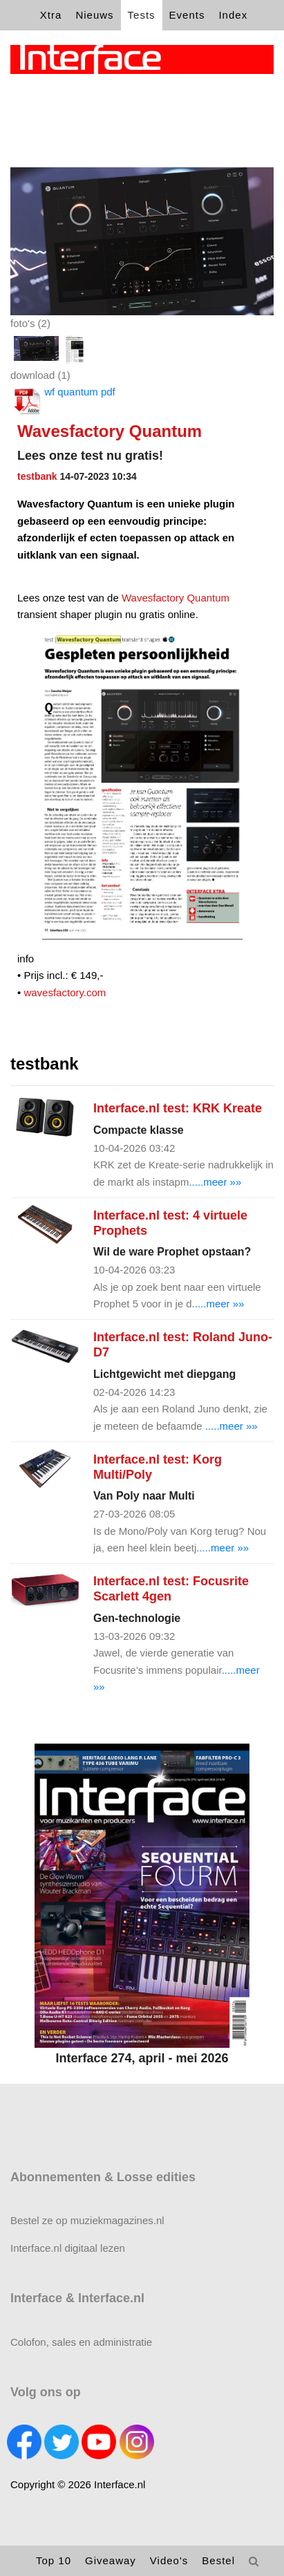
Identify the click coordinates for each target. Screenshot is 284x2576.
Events (187, 15)
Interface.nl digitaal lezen (67, 2248)
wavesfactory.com (63, 992)
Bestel (218, 2560)
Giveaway (110, 2560)
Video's (169, 2560)
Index (232, 15)
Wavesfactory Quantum (175, 598)
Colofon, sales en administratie (81, 2342)
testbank (37, 476)
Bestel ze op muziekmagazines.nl (87, 2220)
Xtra (51, 15)
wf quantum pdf (62, 401)
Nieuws (94, 15)
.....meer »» (215, 1182)
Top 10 (53, 2560)
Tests (141, 15)
